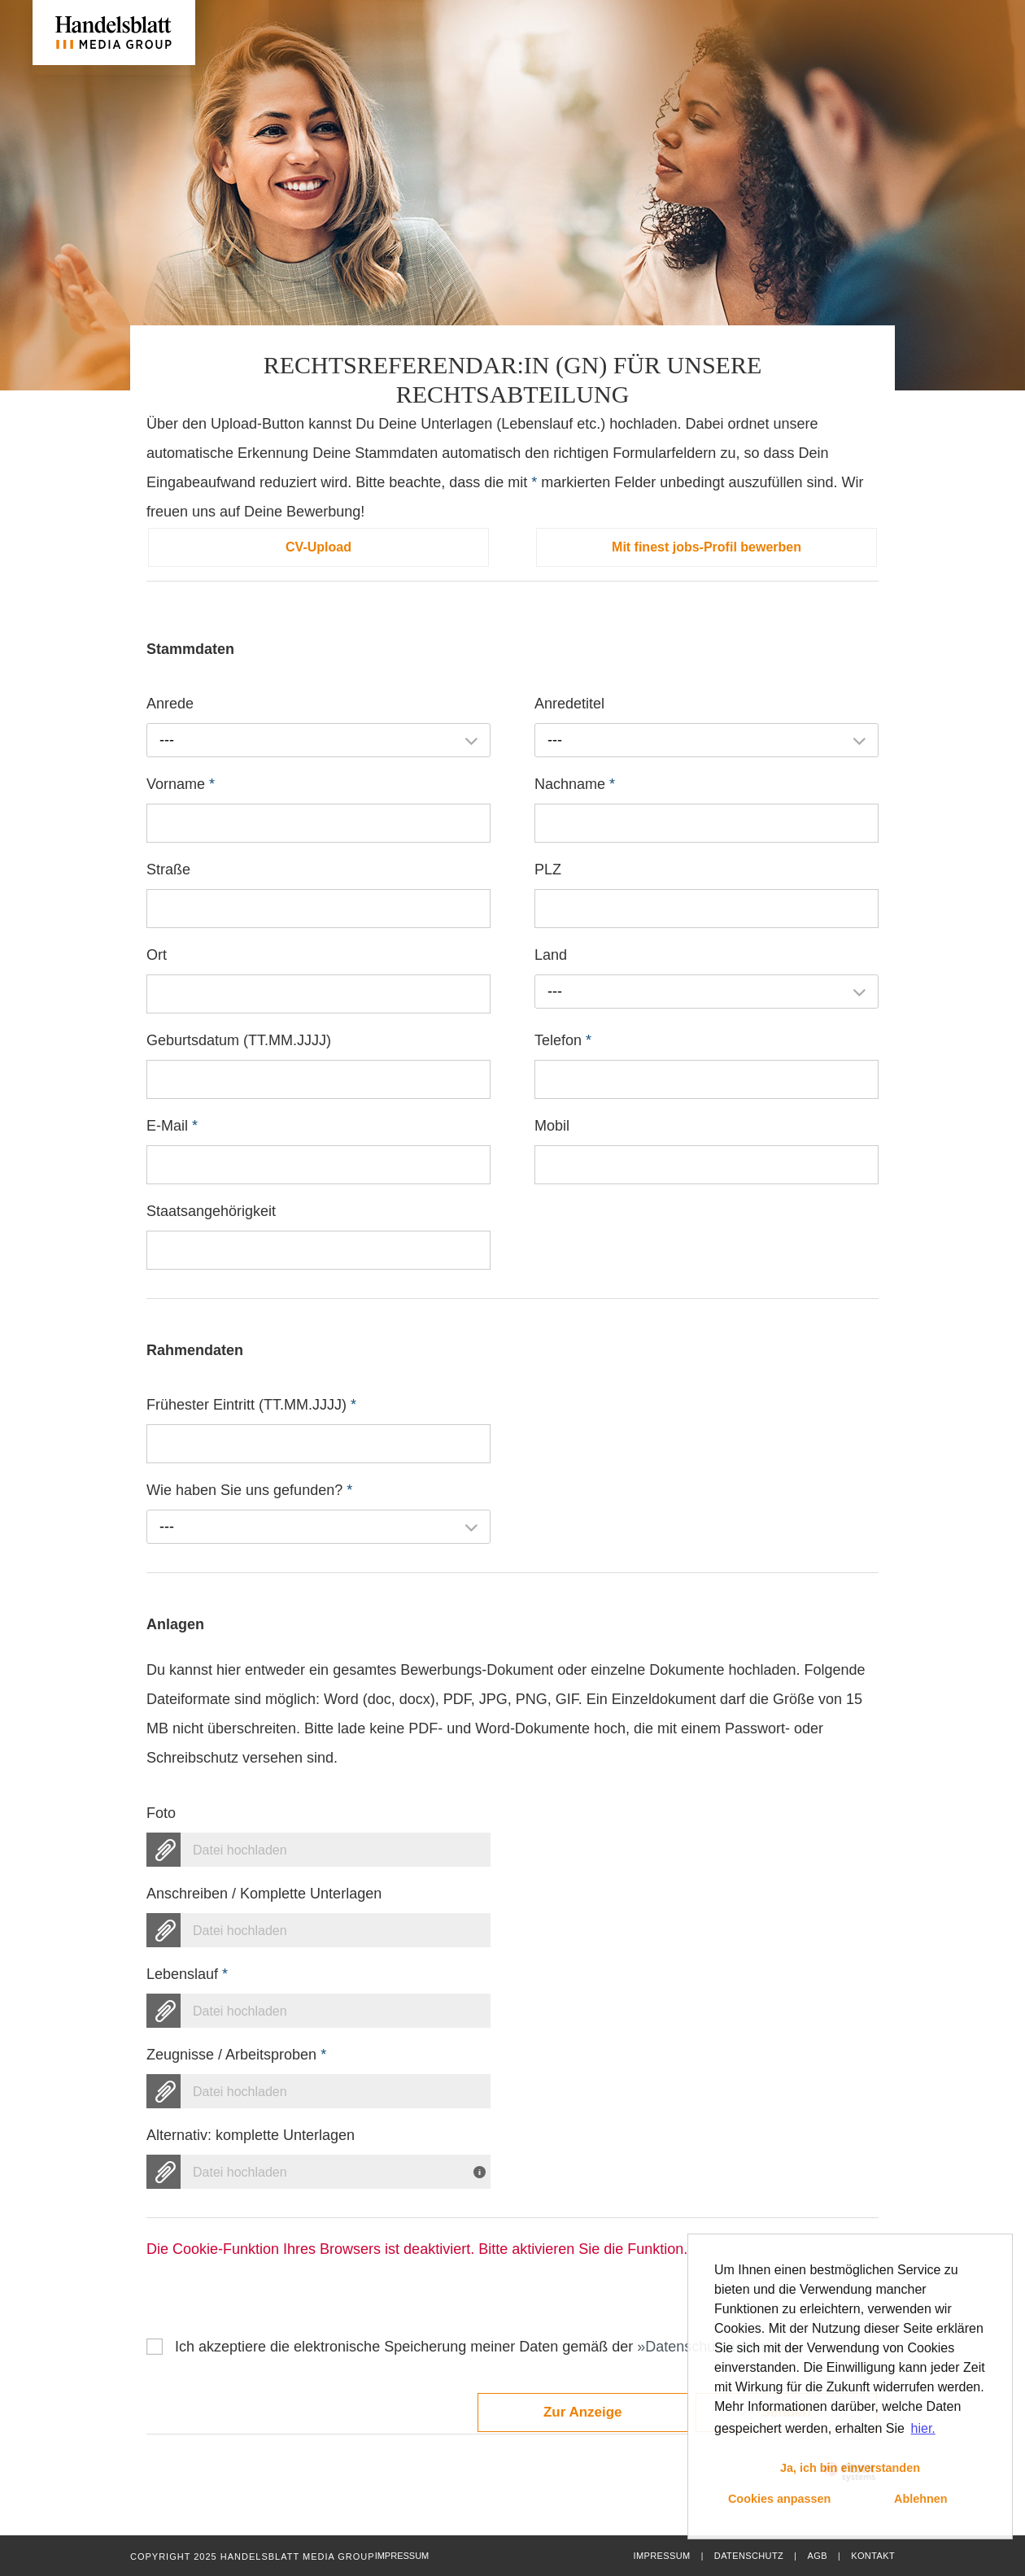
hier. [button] (923, 2428)
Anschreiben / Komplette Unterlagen (264, 1893)
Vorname (180, 784)
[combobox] (318, 740)
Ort (156, 955)
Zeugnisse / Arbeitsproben (236, 2054)
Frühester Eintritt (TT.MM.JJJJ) (251, 1405)
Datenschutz (748, 2556)
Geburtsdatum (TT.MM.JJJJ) (238, 1040)
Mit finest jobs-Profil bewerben (706, 547)
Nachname (574, 784)
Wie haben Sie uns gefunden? (249, 1490)
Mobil (551, 1126)
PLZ (547, 869)
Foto (161, 1813)
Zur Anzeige (582, 2412)
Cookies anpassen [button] (779, 2498)
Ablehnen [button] (921, 2498)
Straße (168, 869)
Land (550, 955)
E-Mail (172, 1126)
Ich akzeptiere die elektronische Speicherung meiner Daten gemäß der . (487, 2346)
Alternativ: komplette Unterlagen (250, 2135)
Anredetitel (569, 703)
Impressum (661, 2556)
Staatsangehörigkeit (211, 1211)
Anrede (170, 703)
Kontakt (873, 2556)
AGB (817, 2556)
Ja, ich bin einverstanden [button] (850, 2467)
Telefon (562, 1040)
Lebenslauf (187, 1974)
